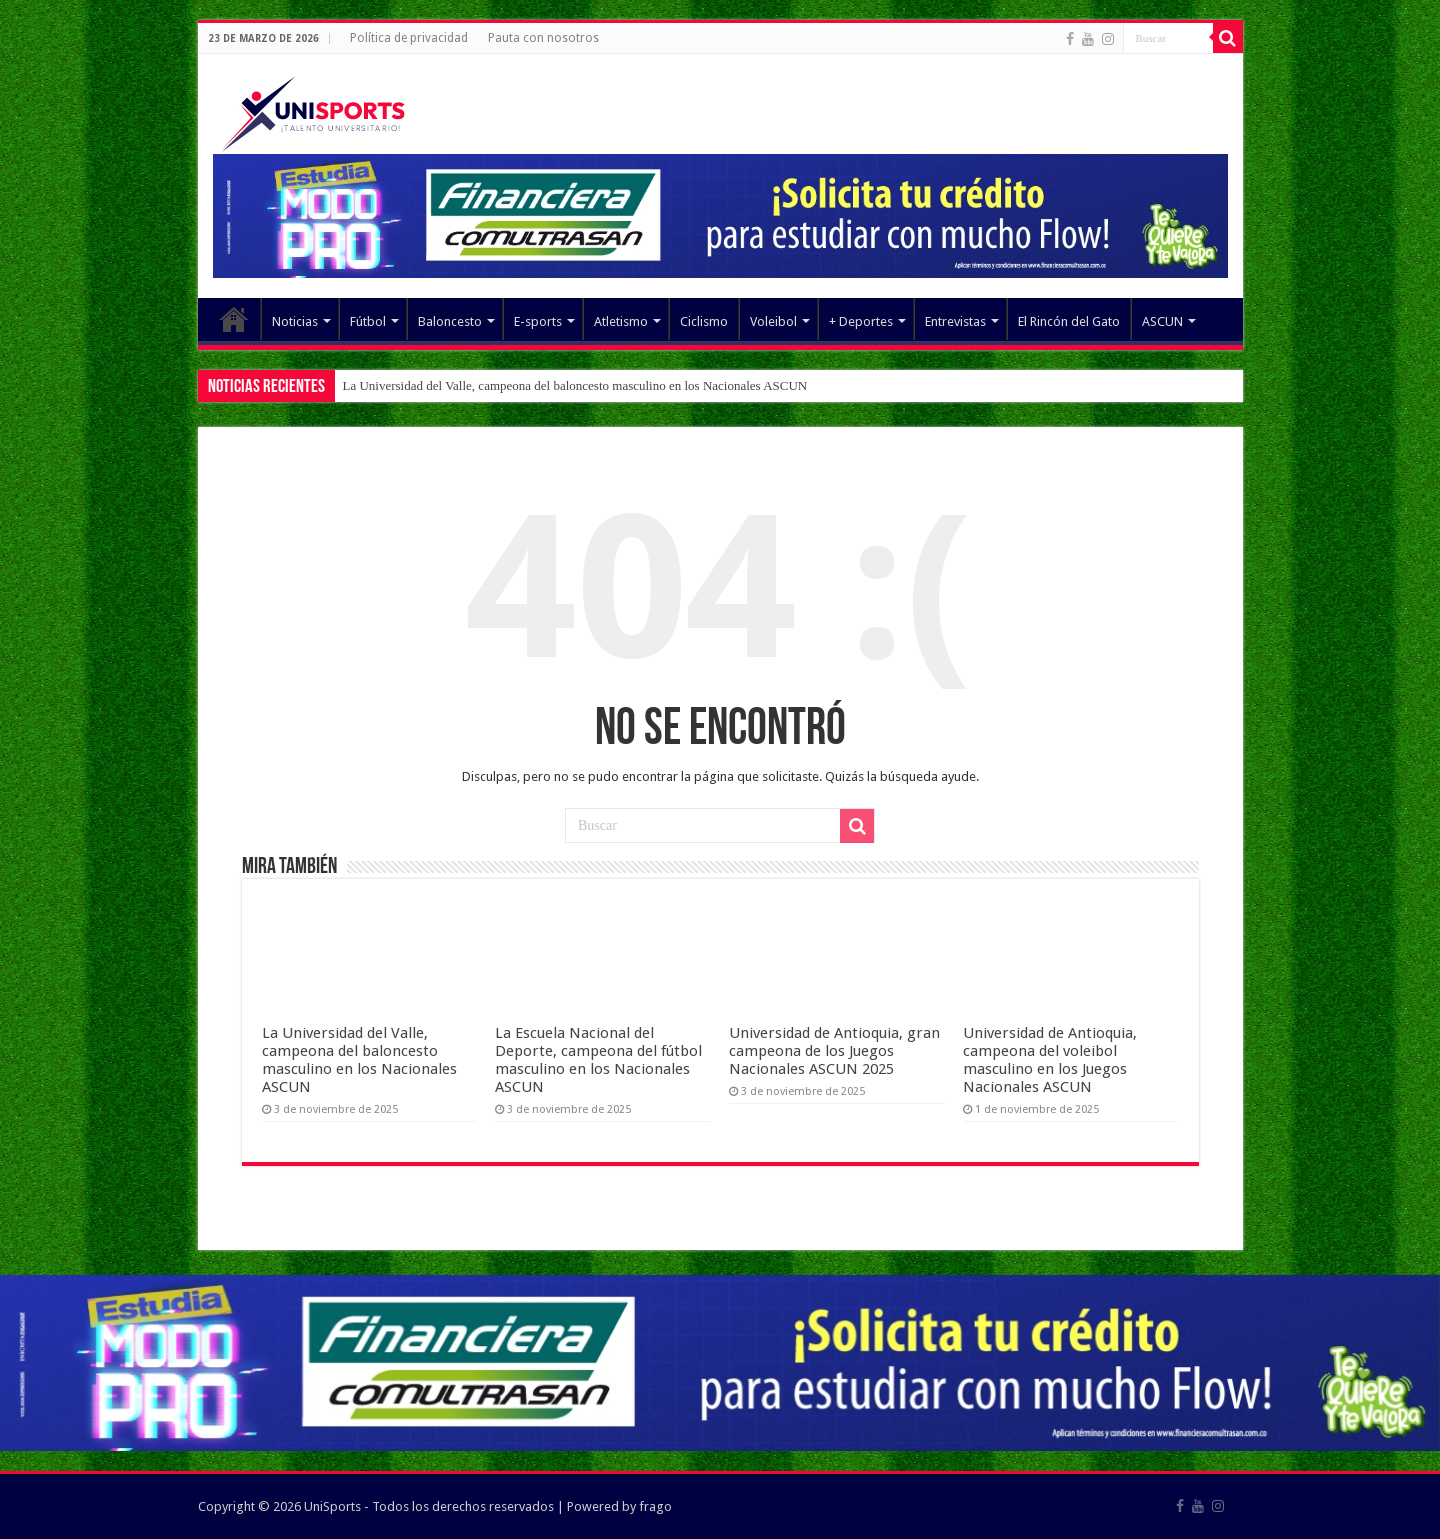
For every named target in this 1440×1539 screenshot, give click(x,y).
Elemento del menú (234, 319)
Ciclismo (704, 321)
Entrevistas (955, 321)
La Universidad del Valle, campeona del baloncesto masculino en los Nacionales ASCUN (575, 385)
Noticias (295, 321)
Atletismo (621, 321)
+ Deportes (861, 321)
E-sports (538, 321)
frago (655, 1506)
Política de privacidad (409, 38)
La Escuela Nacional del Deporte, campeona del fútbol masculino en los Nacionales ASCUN (598, 1060)
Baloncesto (450, 321)
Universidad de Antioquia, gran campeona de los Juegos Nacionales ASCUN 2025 (834, 1051)
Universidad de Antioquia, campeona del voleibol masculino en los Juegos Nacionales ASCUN (1050, 1060)
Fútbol (368, 321)
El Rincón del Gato (1069, 321)
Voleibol (773, 321)
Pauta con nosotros (543, 38)
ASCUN (1162, 321)
